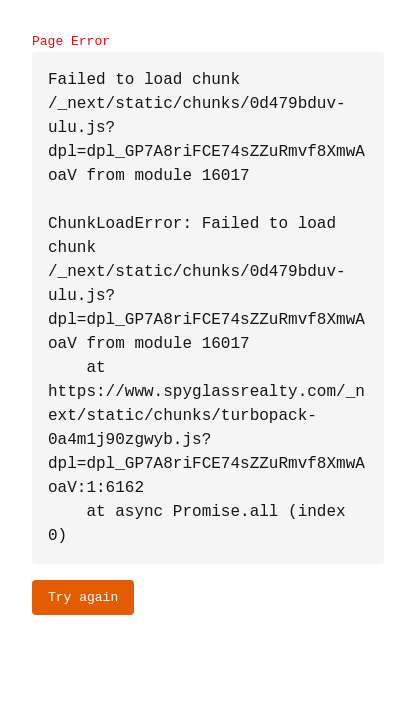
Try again (83, 597)
